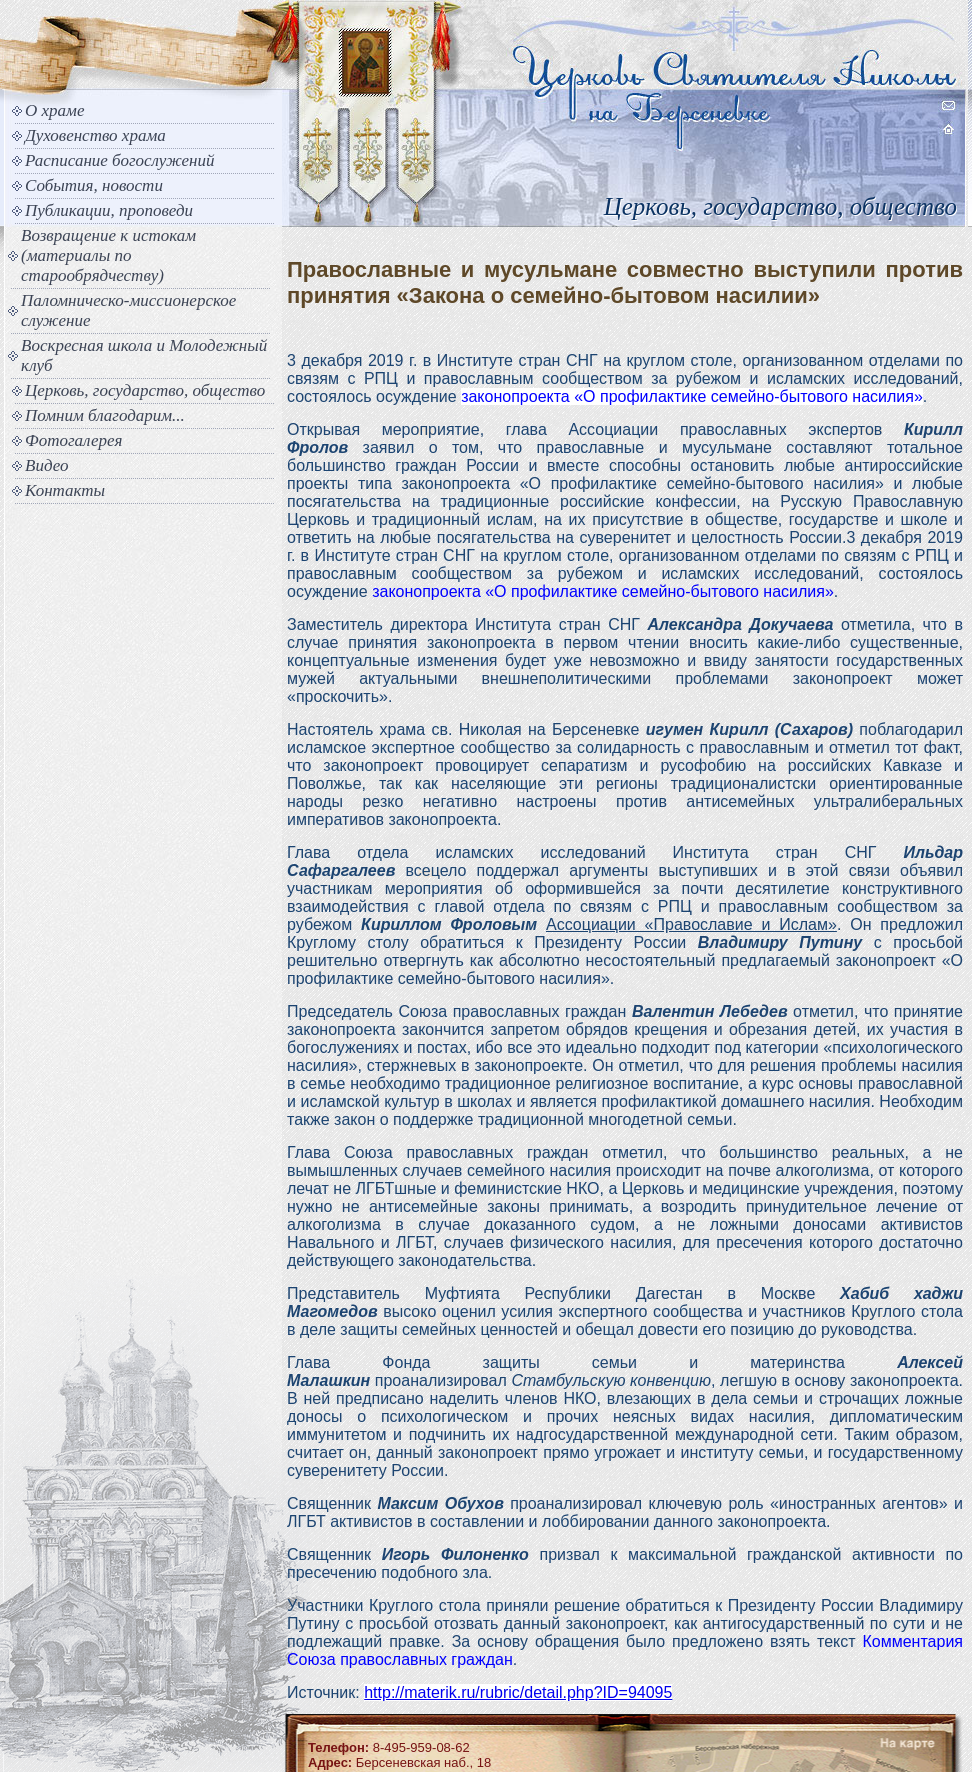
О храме (54, 110)
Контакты (65, 490)
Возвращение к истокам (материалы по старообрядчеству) (108, 255)
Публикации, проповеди (109, 210)
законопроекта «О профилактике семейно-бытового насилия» (692, 396)
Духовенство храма (95, 135)
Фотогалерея (73, 440)
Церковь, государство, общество (145, 390)
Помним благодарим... (105, 415)
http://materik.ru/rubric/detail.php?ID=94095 (518, 1692)
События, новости (94, 185)
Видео (47, 465)
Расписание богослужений (120, 160)
